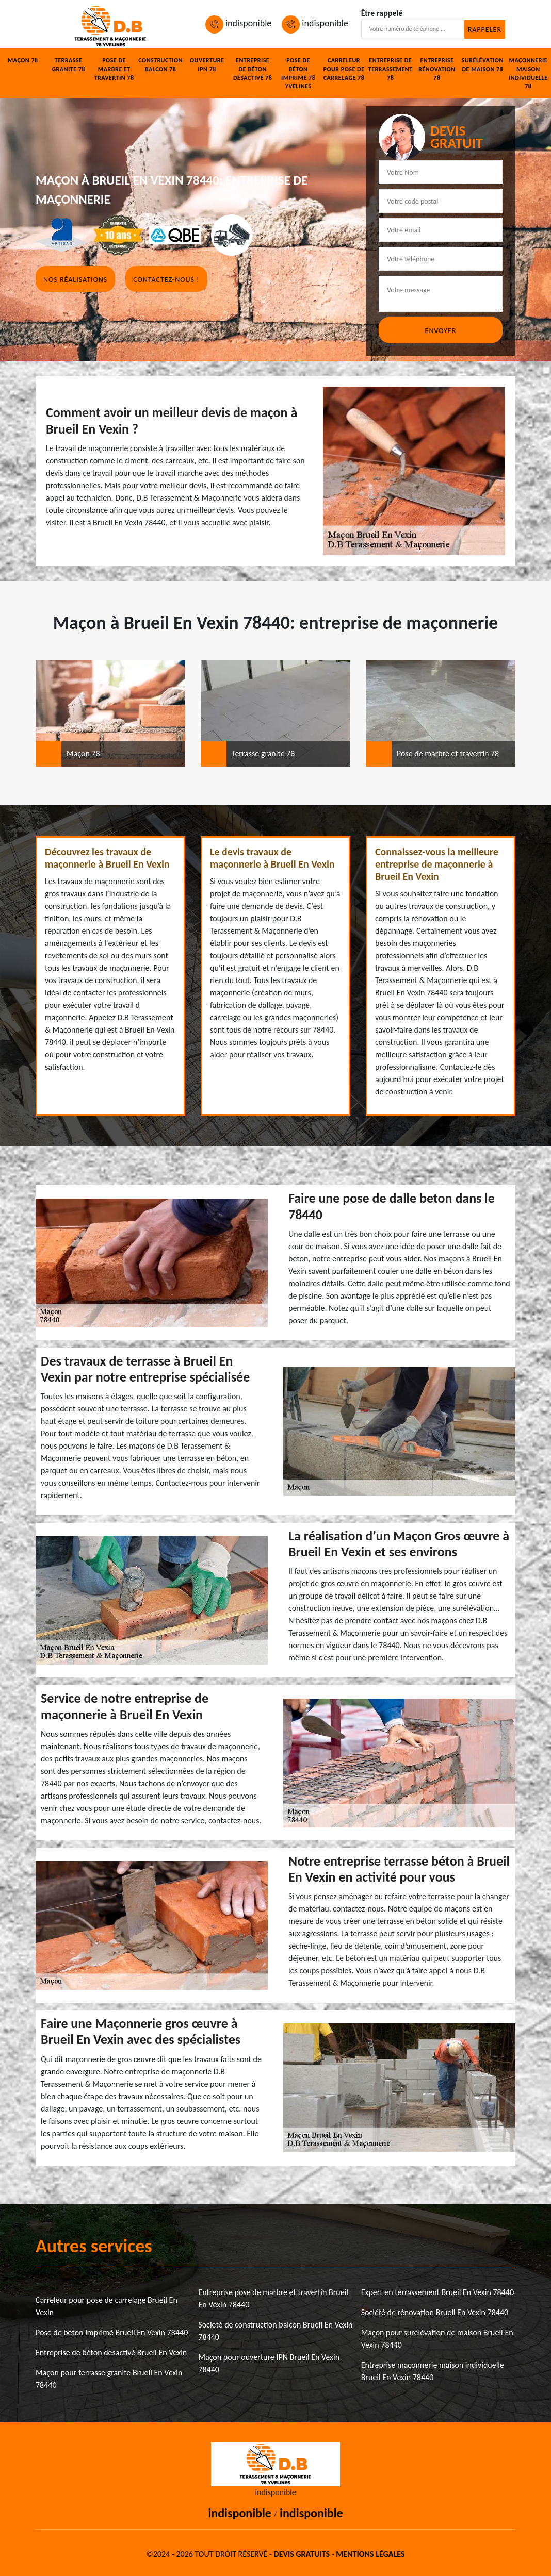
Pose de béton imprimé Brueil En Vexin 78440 (112, 2332)
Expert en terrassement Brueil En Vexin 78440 (437, 2292)
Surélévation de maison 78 (483, 65)
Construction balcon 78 (160, 65)
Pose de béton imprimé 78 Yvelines (298, 73)
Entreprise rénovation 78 (436, 69)
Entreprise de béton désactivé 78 (252, 69)
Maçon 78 (23, 60)
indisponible (238, 23)
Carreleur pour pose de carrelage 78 (344, 69)
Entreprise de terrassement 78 (390, 69)
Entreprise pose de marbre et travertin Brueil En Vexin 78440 (273, 2298)
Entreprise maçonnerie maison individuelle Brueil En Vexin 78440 (432, 2371)
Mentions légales (370, 2554)
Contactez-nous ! (166, 279)
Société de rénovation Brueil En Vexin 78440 (434, 2312)
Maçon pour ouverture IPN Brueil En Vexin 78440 (268, 2363)
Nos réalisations (75, 279)
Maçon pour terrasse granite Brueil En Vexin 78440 (109, 2379)
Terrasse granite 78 (68, 65)
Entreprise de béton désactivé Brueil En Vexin (111, 2352)
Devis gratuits (302, 2554)
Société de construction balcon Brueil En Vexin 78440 (275, 2331)
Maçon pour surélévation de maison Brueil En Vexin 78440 (437, 2339)
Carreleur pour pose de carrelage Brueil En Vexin (106, 2306)
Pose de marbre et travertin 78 (114, 69)
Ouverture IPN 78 (207, 65)
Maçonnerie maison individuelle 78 (528, 73)
